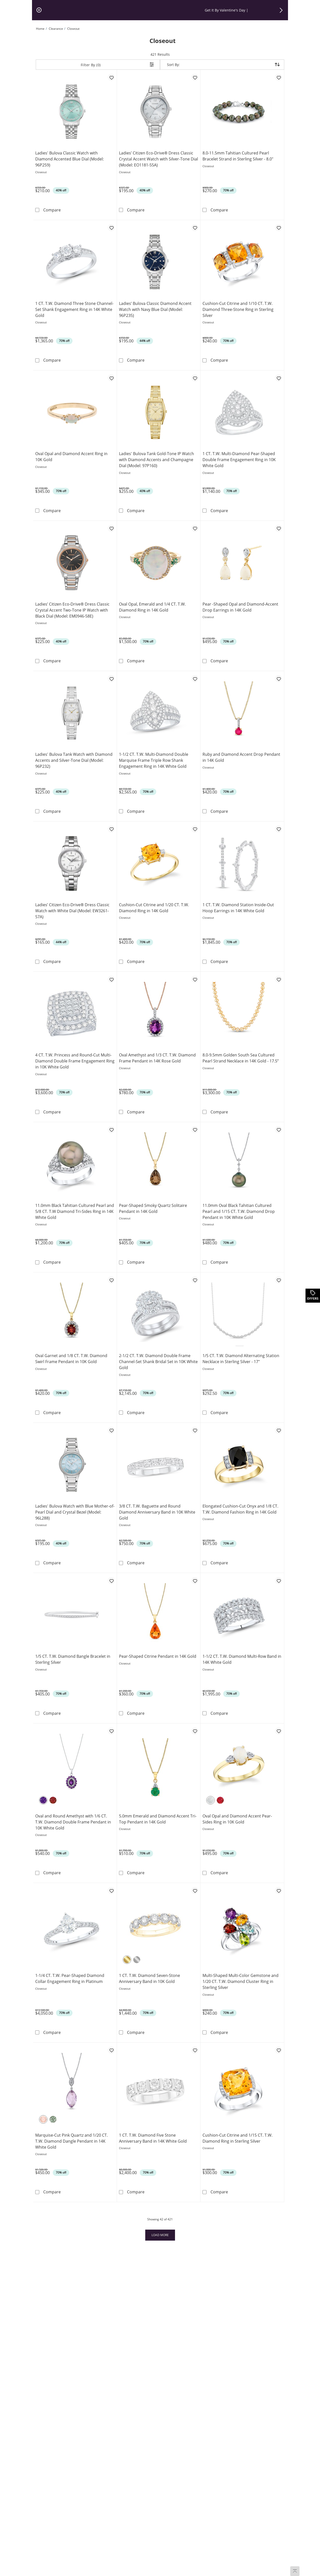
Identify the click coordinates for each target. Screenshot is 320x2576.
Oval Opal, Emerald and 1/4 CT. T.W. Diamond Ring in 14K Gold (152, 607)
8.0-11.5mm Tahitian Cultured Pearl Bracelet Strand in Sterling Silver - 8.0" (237, 156)
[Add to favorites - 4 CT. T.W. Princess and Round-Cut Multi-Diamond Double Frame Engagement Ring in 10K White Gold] (111, 979)
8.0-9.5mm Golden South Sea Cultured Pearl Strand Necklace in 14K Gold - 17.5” (240, 1058)
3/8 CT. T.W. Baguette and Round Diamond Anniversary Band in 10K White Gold (157, 1512)
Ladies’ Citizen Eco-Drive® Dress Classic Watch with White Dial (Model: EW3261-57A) (72, 910)
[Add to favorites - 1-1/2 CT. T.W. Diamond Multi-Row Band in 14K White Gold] (278, 1580)
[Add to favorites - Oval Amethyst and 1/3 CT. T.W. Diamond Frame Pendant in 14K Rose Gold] (194, 979)
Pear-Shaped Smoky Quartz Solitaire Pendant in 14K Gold (153, 1208)
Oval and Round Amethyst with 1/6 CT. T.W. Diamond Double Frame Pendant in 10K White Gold (73, 1822)
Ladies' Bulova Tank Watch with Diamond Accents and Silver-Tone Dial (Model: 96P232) (73, 760)
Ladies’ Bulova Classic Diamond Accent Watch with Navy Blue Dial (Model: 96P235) (155, 309)
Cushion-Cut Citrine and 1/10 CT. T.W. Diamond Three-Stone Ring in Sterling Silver (238, 309)
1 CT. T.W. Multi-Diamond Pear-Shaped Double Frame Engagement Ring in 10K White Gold (239, 459)
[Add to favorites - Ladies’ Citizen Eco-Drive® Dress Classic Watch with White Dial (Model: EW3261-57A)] (111, 829)
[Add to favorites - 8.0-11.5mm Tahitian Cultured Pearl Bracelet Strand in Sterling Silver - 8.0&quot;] (278, 77)
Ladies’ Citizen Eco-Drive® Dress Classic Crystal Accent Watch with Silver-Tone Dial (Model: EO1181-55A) (158, 159)
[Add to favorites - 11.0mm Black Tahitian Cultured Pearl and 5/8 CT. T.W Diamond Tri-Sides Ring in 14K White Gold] (111, 1129)
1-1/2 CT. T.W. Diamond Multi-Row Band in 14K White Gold (241, 1659)
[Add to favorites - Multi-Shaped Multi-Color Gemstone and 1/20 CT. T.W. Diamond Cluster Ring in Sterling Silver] (278, 1890)
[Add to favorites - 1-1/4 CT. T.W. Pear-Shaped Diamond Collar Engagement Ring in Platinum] (111, 1890)
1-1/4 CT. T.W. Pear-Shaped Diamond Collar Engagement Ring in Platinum (69, 1978)
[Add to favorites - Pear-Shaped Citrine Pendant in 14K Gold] (194, 1580)
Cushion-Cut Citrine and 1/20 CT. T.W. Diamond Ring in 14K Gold (154, 907)
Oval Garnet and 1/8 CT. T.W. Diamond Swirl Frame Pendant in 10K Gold (71, 1358)
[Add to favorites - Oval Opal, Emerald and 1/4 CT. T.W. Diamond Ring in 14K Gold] (194, 528)
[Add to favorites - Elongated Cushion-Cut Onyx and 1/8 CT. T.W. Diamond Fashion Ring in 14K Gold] (278, 1430)
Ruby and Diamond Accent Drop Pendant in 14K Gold (241, 757)
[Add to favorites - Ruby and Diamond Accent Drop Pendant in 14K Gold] (278, 678)
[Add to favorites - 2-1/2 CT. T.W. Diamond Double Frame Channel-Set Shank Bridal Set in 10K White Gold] (194, 1279)
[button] (281, 10)
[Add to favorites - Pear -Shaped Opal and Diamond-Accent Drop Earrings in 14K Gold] (278, 528)
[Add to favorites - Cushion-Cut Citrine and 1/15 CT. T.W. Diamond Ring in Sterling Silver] (278, 2050)
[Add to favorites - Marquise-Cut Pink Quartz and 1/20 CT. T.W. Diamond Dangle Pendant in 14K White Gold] (111, 2050)
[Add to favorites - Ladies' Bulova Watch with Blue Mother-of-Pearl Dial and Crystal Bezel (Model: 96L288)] (111, 1430)
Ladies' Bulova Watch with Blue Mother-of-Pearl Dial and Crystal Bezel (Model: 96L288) (74, 1512)
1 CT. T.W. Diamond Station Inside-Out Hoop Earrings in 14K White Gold (238, 907)
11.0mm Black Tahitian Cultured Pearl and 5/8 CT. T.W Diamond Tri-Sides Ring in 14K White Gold (74, 1211)
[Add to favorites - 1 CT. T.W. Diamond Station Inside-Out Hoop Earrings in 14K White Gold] (278, 829)
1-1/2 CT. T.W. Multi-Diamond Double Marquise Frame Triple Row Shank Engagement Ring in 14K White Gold (153, 760)
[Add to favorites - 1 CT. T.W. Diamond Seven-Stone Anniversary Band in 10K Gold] (194, 1890)
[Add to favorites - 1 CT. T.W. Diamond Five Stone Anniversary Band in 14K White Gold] (194, 2050)
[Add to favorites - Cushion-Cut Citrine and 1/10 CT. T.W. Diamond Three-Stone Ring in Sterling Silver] (278, 227)
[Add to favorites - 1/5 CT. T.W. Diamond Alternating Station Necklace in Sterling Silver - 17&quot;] (278, 1279)
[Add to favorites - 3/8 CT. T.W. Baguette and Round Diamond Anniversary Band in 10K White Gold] (194, 1430)
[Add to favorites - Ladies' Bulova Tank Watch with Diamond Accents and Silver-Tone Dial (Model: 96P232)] (111, 678)
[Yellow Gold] (127, 1959)
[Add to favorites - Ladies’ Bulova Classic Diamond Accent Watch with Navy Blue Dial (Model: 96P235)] (194, 227)
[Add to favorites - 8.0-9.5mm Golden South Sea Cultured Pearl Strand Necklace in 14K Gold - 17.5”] (278, 979)
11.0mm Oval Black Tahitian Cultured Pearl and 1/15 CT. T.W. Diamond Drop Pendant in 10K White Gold (238, 1211)
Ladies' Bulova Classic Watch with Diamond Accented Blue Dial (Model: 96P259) (69, 159)
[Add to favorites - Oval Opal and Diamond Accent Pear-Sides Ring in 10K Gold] (278, 1730)
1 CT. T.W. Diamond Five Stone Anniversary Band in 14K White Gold (153, 2138)
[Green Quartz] (53, 2119)
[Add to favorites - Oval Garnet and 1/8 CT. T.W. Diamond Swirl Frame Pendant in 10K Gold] (111, 1279)
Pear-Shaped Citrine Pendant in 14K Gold (157, 1656)
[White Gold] (136, 1959)
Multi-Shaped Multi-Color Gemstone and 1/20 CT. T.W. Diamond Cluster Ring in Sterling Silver (240, 1981)
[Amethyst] (43, 1800)
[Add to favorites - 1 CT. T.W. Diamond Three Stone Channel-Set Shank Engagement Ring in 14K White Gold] (111, 227)
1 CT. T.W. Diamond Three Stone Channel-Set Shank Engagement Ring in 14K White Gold (74, 309)
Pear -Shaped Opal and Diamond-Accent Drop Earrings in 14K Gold (240, 607)
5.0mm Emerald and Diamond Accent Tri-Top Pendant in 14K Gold (157, 1819)
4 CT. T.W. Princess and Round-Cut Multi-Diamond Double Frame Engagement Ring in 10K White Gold (74, 1061)
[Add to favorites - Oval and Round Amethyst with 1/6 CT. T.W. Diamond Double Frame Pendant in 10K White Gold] (111, 1730)
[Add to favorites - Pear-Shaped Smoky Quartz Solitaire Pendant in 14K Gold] (194, 1129)
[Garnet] (53, 1800)
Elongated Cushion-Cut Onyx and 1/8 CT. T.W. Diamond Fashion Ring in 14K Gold (240, 1509)
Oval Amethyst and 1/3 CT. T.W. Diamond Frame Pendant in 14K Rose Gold (157, 1058)
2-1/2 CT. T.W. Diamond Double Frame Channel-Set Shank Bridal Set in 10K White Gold (158, 1361)
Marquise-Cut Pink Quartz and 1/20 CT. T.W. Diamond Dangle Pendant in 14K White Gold (71, 2141)
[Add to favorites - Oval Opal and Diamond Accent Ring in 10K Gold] (111, 377)
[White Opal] (210, 1800)
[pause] (39, 10)
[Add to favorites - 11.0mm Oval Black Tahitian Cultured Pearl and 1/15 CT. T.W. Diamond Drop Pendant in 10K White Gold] (278, 1129)
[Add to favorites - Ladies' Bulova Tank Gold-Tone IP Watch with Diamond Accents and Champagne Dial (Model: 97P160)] (194, 377)
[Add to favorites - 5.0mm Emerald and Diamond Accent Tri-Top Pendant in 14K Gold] (194, 1730)
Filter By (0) (118, 64)
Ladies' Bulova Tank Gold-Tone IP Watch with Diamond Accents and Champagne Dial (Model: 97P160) (156, 459)
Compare (52, 210)
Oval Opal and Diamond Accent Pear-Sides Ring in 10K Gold (237, 1819)
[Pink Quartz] (43, 2119)
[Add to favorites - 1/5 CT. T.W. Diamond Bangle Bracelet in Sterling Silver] (111, 1580)
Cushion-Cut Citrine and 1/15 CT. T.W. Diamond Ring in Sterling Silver (237, 2138)
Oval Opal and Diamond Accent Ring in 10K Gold (71, 456)
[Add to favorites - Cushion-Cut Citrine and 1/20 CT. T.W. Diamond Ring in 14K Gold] (194, 829)
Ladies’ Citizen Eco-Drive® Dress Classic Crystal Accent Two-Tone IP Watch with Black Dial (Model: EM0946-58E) (72, 610)
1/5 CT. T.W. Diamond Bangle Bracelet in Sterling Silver (72, 1659)
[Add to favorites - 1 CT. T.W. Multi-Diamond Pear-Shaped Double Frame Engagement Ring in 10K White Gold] (278, 377)
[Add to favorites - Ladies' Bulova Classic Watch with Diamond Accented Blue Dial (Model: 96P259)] (111, 77)
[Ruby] (220, 1800)
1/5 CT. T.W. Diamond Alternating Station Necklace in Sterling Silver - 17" (240, 1358)
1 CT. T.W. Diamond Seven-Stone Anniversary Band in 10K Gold (149, 1978)
